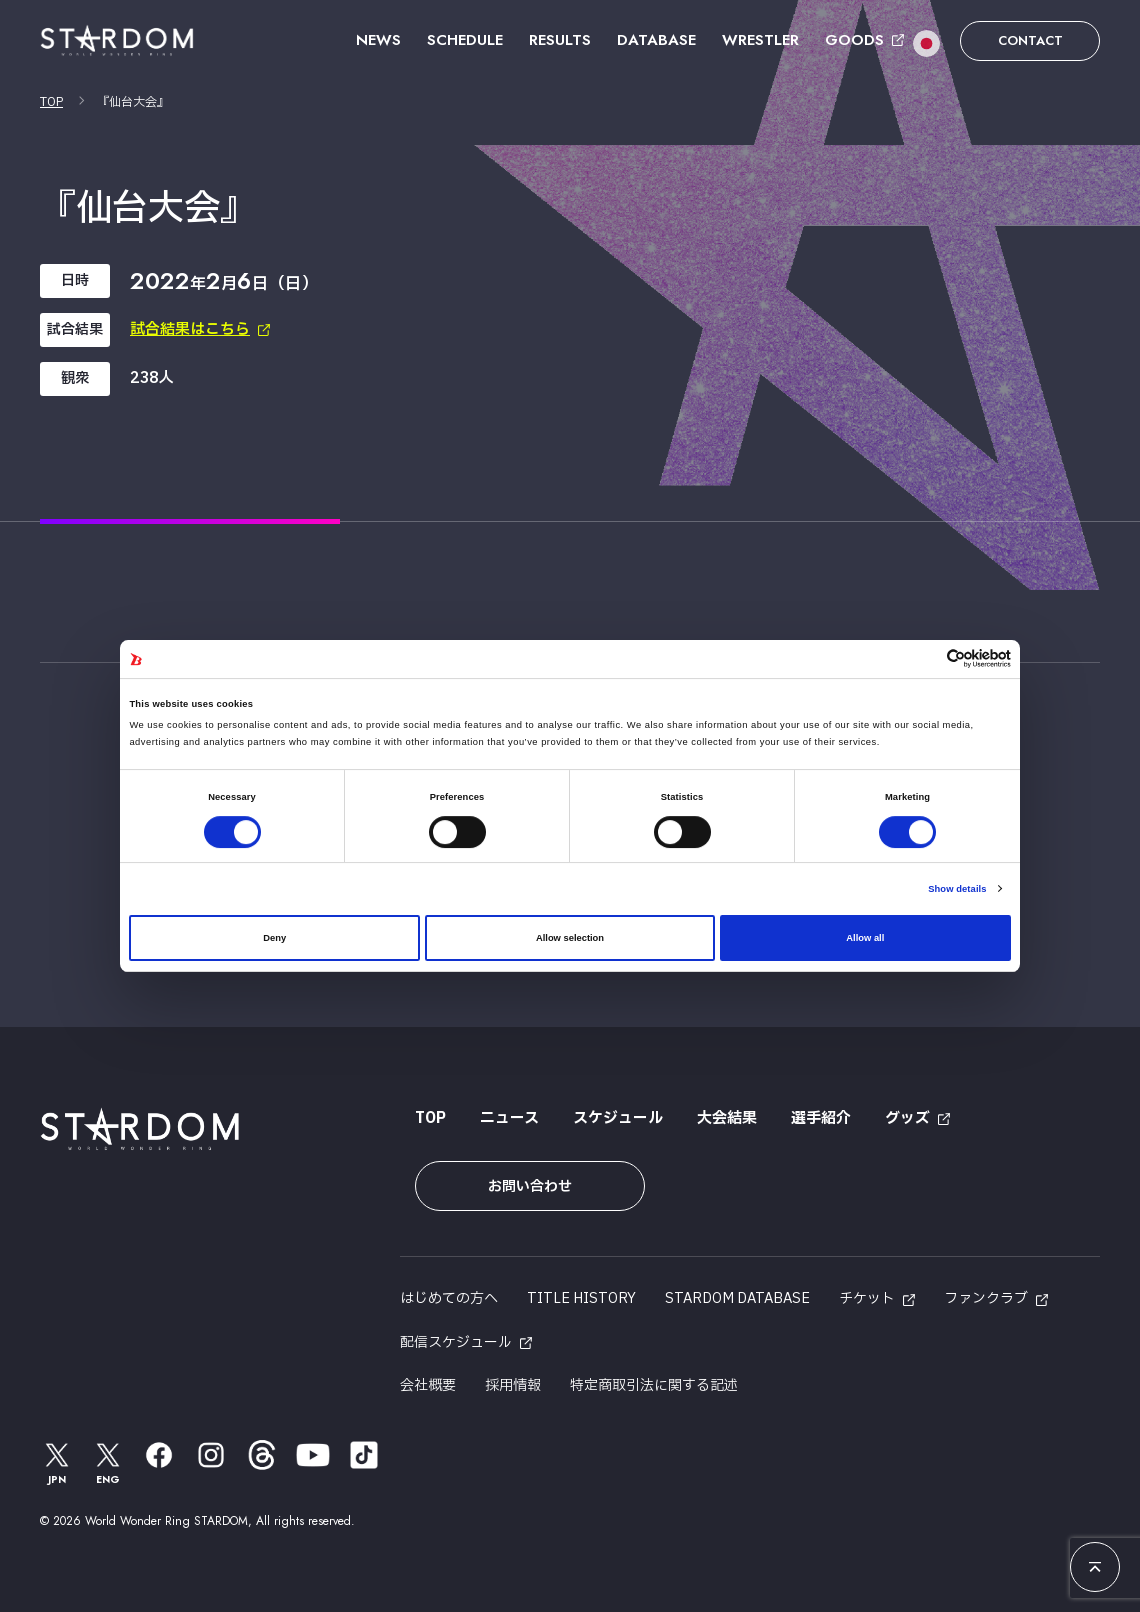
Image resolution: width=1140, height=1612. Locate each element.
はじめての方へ (449, 1298)
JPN (57, 1462)
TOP (51, 102)
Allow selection (570, 938)
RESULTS (560, 40)
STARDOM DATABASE (737, 1298)
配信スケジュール (456, 1342)
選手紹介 (821, 1118)
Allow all (865, 938)
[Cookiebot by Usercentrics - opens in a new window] (923, 658)
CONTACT (1030, 40)
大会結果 (727, 1118)
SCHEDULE (465, 40)
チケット (867, 1298)
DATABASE (656, 40)
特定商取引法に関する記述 (654, 1385)
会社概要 (428, 1385)
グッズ (907, 1118)
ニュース (509, 1118)
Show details (957, 889)
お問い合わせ (530, 1186)
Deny (274, 938)
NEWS (378, 40)
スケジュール (618, 1118)
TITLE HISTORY (581, 1298)
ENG (109, 1462)
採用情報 (513, 1385)
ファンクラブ (986, 1298)
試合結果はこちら (190, 329)
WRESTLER (760, 40)
